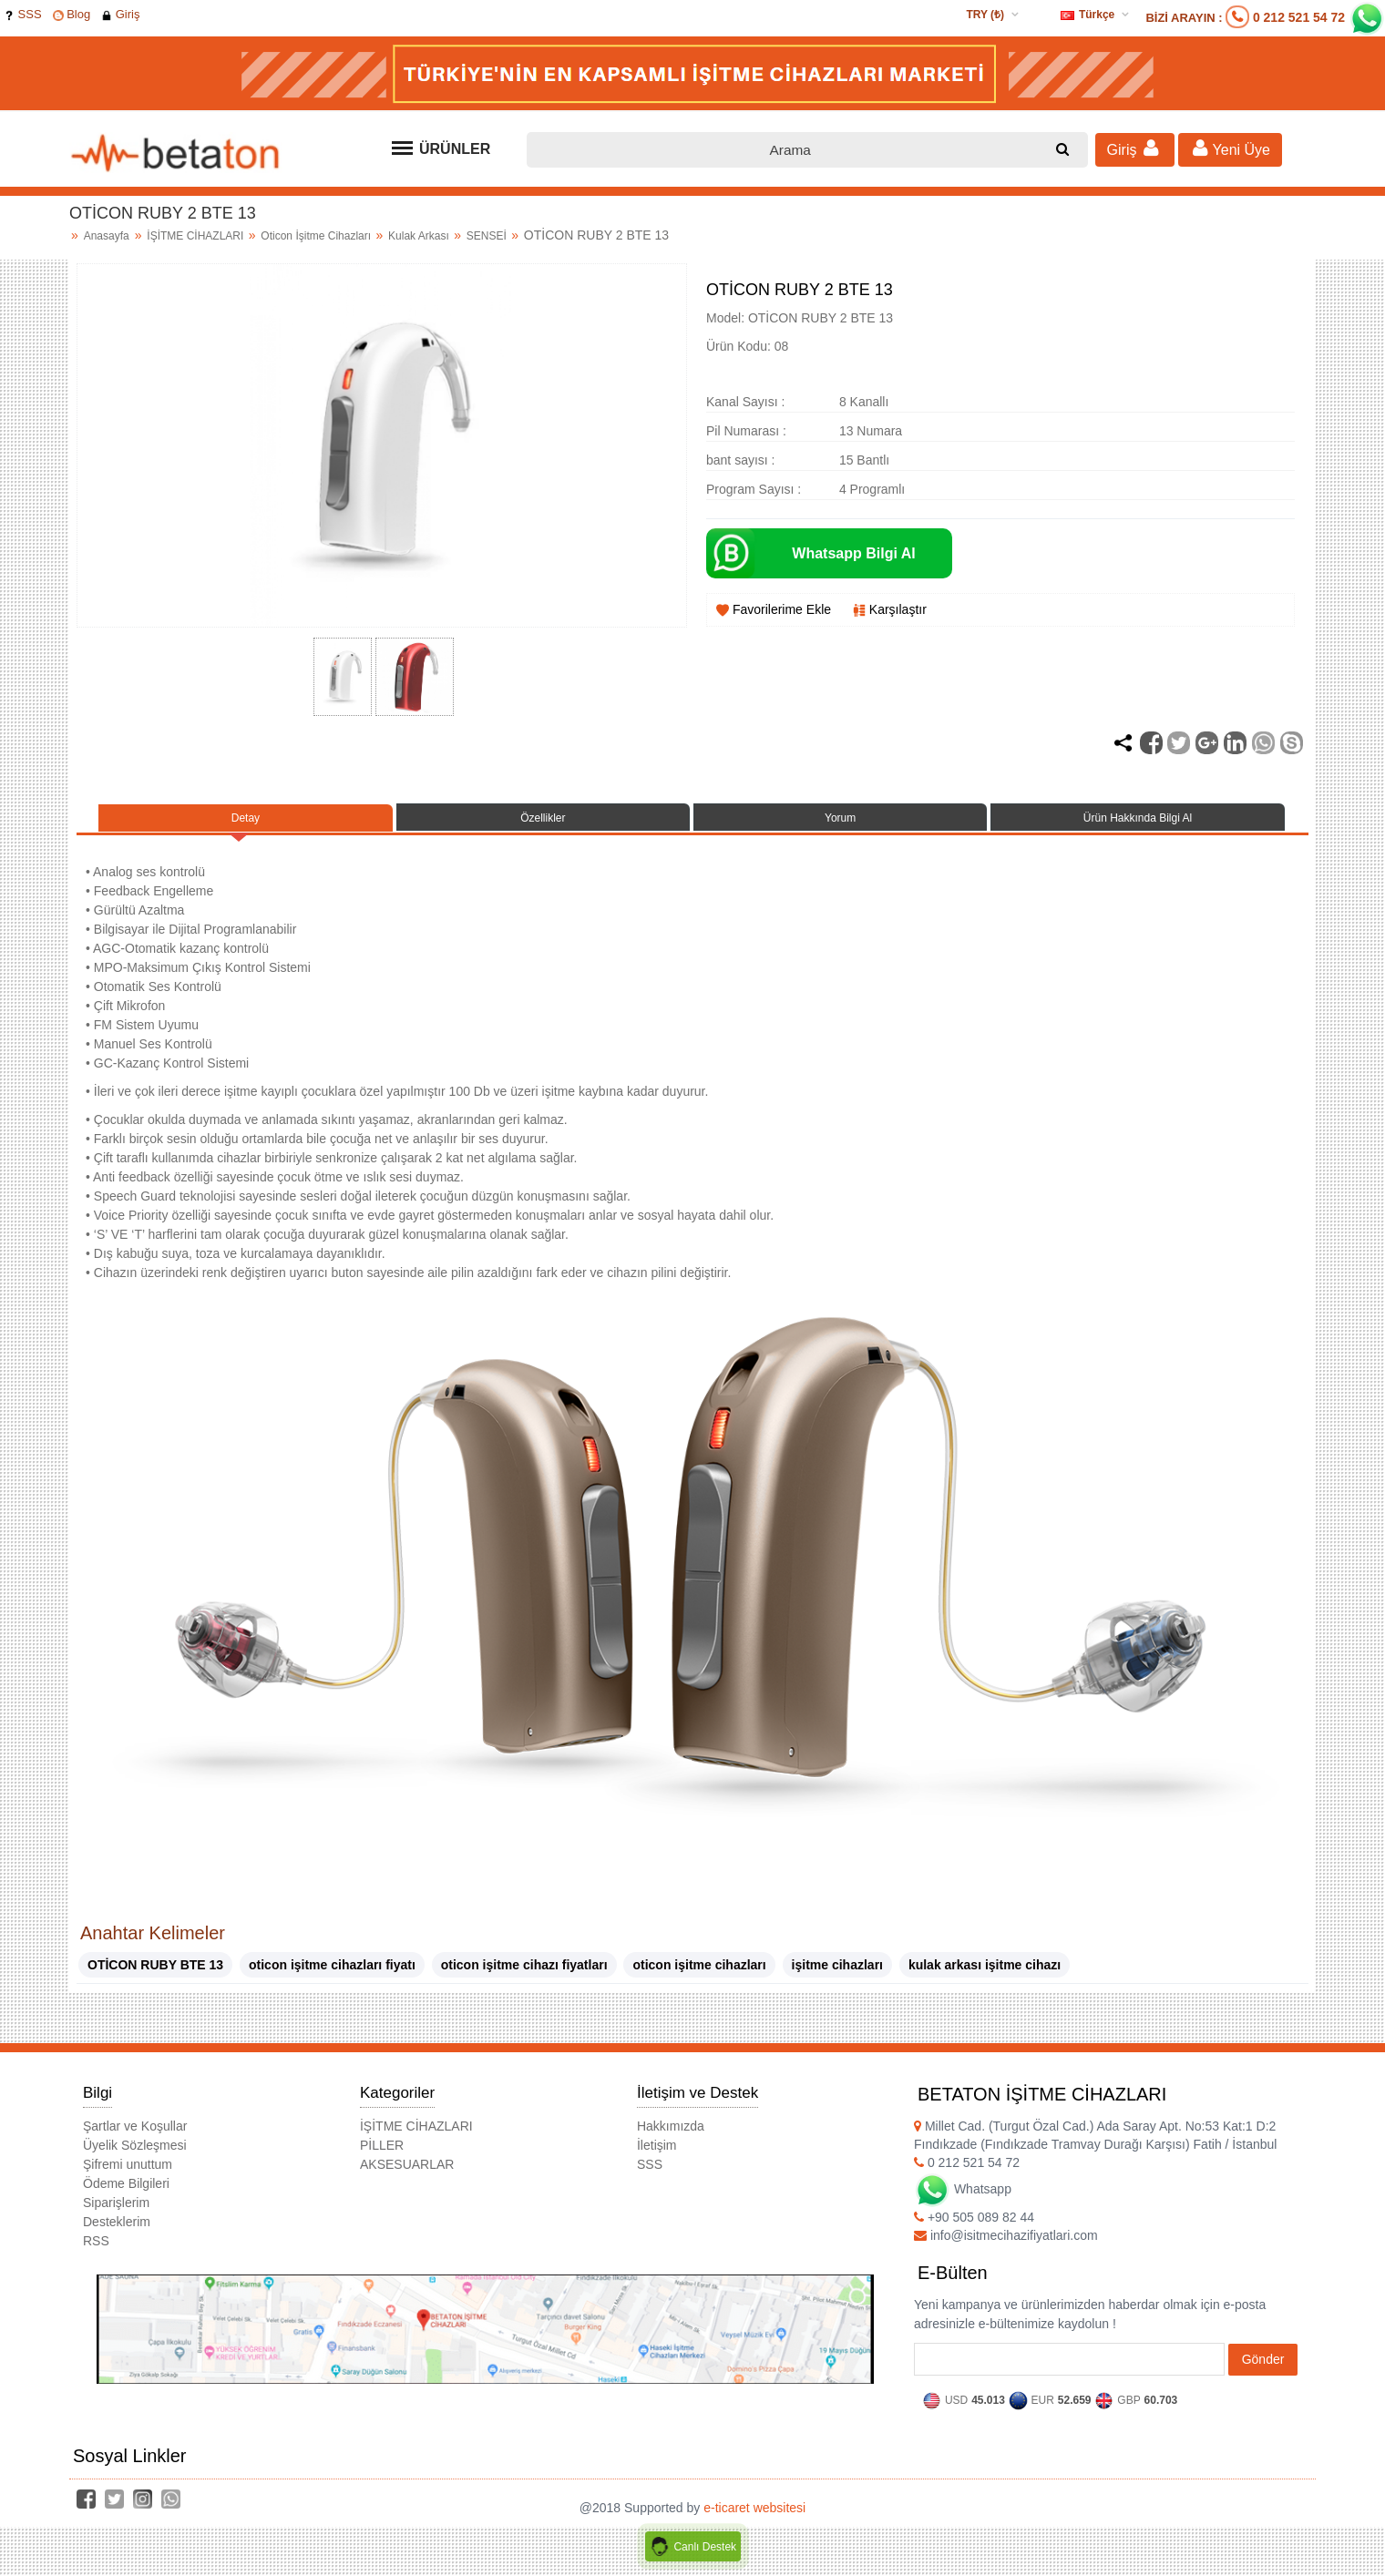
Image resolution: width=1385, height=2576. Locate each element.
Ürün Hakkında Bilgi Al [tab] (1138, 823)
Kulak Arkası (420, 236)
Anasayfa (106, 236)
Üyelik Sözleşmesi (135, 2158)
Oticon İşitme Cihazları (317, 236)
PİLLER (382, 2158)
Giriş (120, 14)
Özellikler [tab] (543, 823)
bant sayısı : (740, 460)
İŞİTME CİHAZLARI (196, 236)
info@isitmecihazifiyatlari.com (1006, 2248)
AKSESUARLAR (407, 2177)
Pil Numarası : (746, 431)
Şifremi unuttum (127, 2177)
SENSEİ (488, 236)
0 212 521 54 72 (1299, 17)
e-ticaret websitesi (754, 2520)
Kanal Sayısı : (745, 401)
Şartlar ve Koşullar (135, 2138)
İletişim (657, 2158)
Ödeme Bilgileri (126, 2196)
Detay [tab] (246, 823)
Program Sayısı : (753, 489)
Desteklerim (116, 2234)
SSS (23, 14)
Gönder (1263, 2372)
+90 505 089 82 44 (974, 2230)
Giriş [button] (1135, 148)
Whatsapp (962, 2201)
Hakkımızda (670, 2138)
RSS (96, 2253)
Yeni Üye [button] (1230, 148)
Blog (72, 14)
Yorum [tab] (840, 823)
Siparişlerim (116, 2215)
